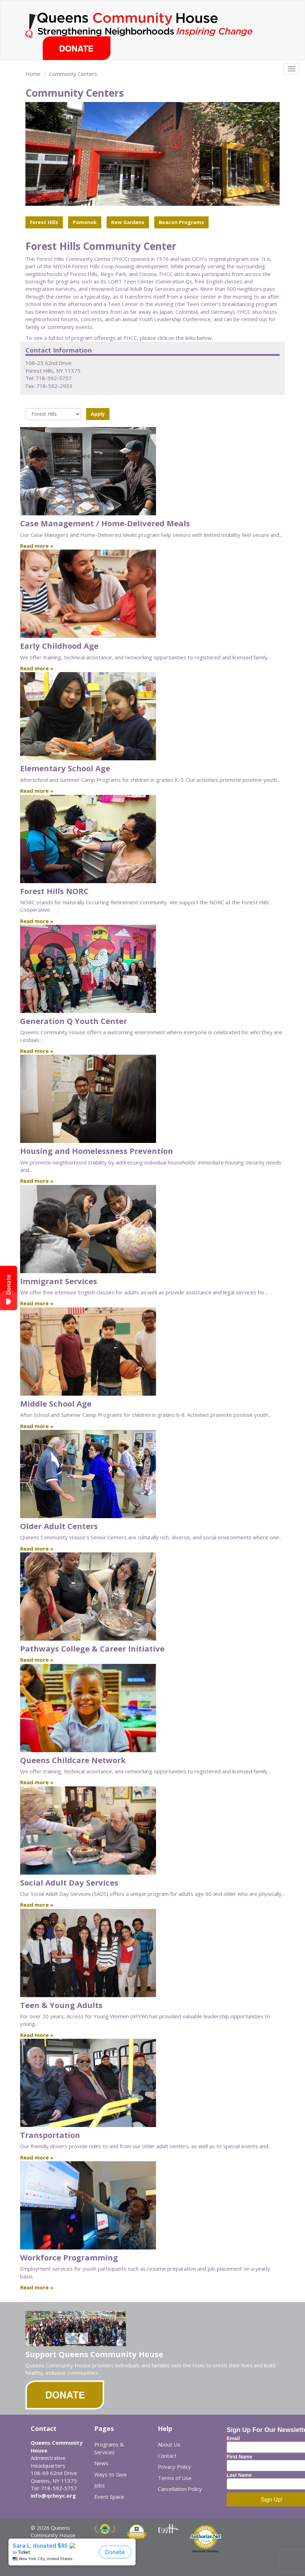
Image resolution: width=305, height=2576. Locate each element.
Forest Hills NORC (54, 891)
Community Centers (73, 73)
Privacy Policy (174, 2466)
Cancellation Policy (180, 2488)
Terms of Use (175, 2477)
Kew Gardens (127, 222)
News (101, 2463)
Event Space (109, 2496)
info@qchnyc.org (53, 2495)
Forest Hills (44, 222)
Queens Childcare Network (73, 1760)
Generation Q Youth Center (73, 1021)
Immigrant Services (58, 1281)
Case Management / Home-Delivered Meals (105, 523)
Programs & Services (109, 2448)
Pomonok (85, 222)
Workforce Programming (69, 2257)
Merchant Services (205, 2551)
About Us (169, 2444)
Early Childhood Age (59, 645)
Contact (167, 2455)
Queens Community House (151, 24)
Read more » (36, 545)
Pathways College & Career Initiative (92, 1648)
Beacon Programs (181, 222)
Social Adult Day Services (69, 1882)
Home (33, 73)
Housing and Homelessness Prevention (96, 1150)
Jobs (99, 2485)
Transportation (50, 2134)
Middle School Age (55, 1403)
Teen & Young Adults (61, 2005)
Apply (98, 414)
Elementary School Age (65, 768)
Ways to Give (110, 2474)
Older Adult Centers (59, 1526)
